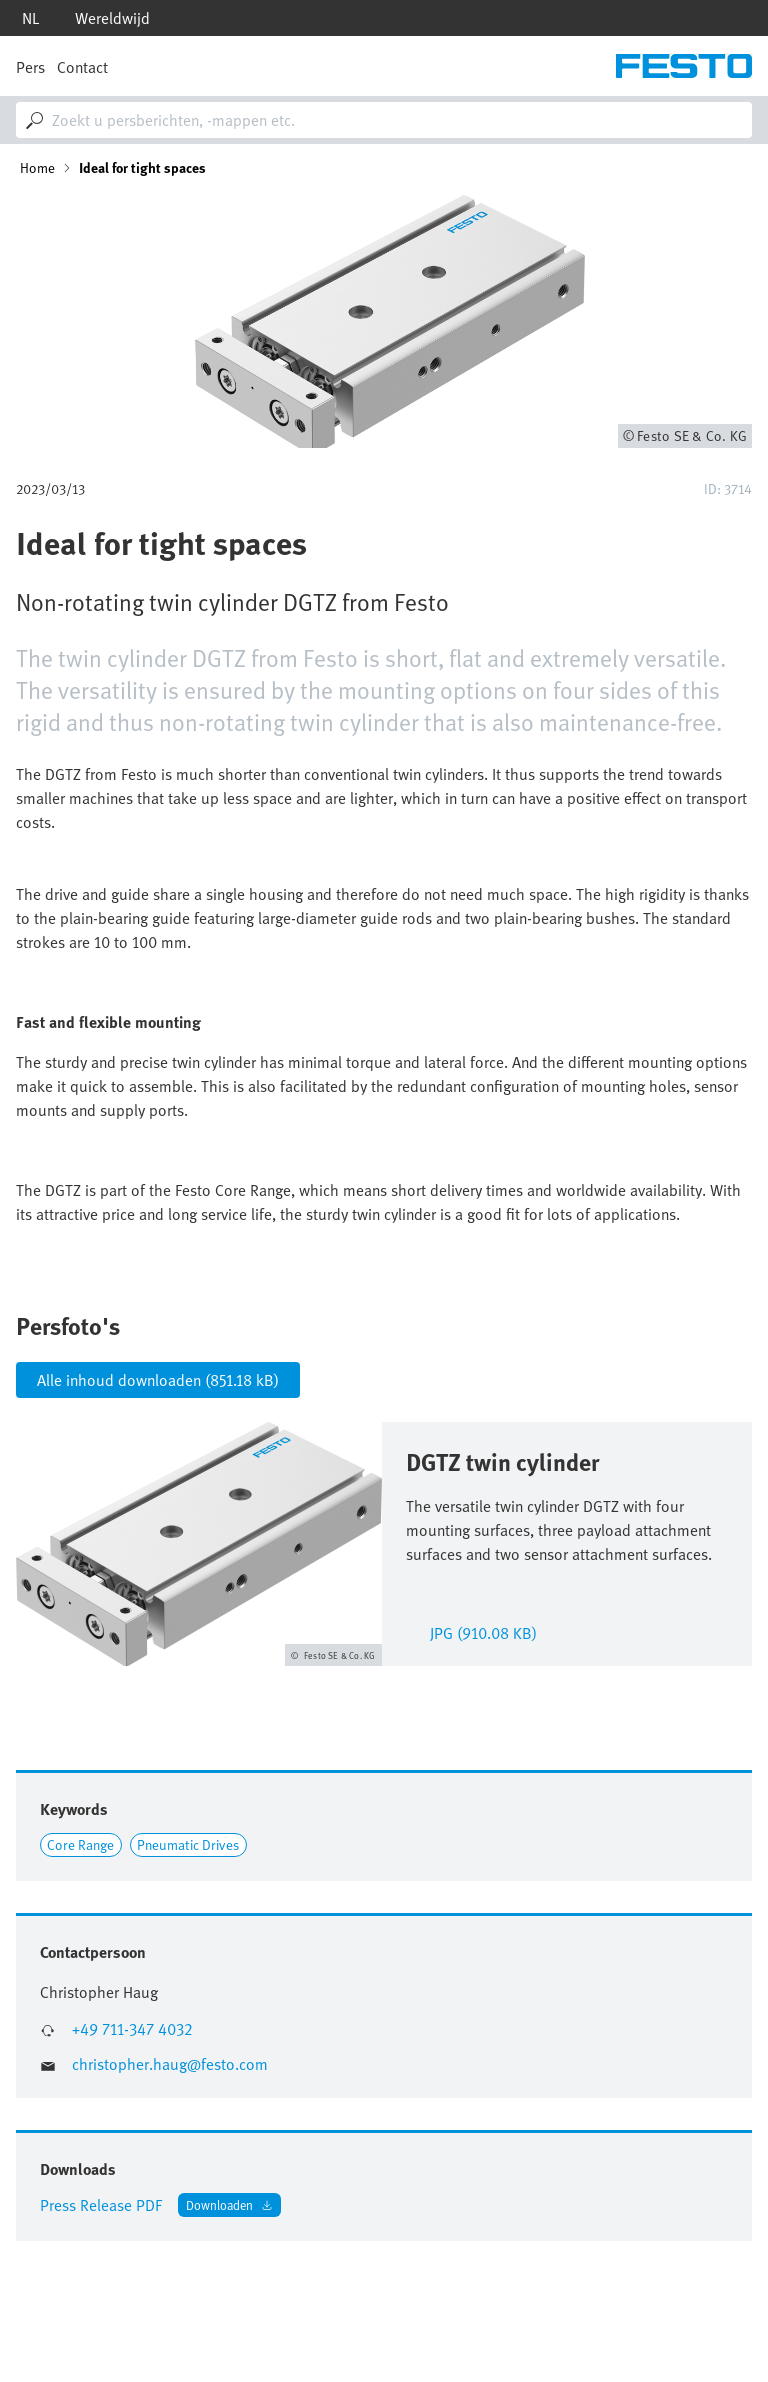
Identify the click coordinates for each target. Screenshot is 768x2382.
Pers (30, 67)
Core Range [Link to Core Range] (80, 1844)
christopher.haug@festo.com (170, 2064)
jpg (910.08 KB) (483, 1631)
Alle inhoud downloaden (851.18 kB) (158, 1380)
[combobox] (384, 120)
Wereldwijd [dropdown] (112, 18)
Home (37, 168)
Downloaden (219, 2204)
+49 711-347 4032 (132, 2029)
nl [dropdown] (30, 18)
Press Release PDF (101, 2205)
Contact (82, 67)
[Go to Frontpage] (684, 66)
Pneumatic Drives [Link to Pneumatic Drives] (188, 1844)
